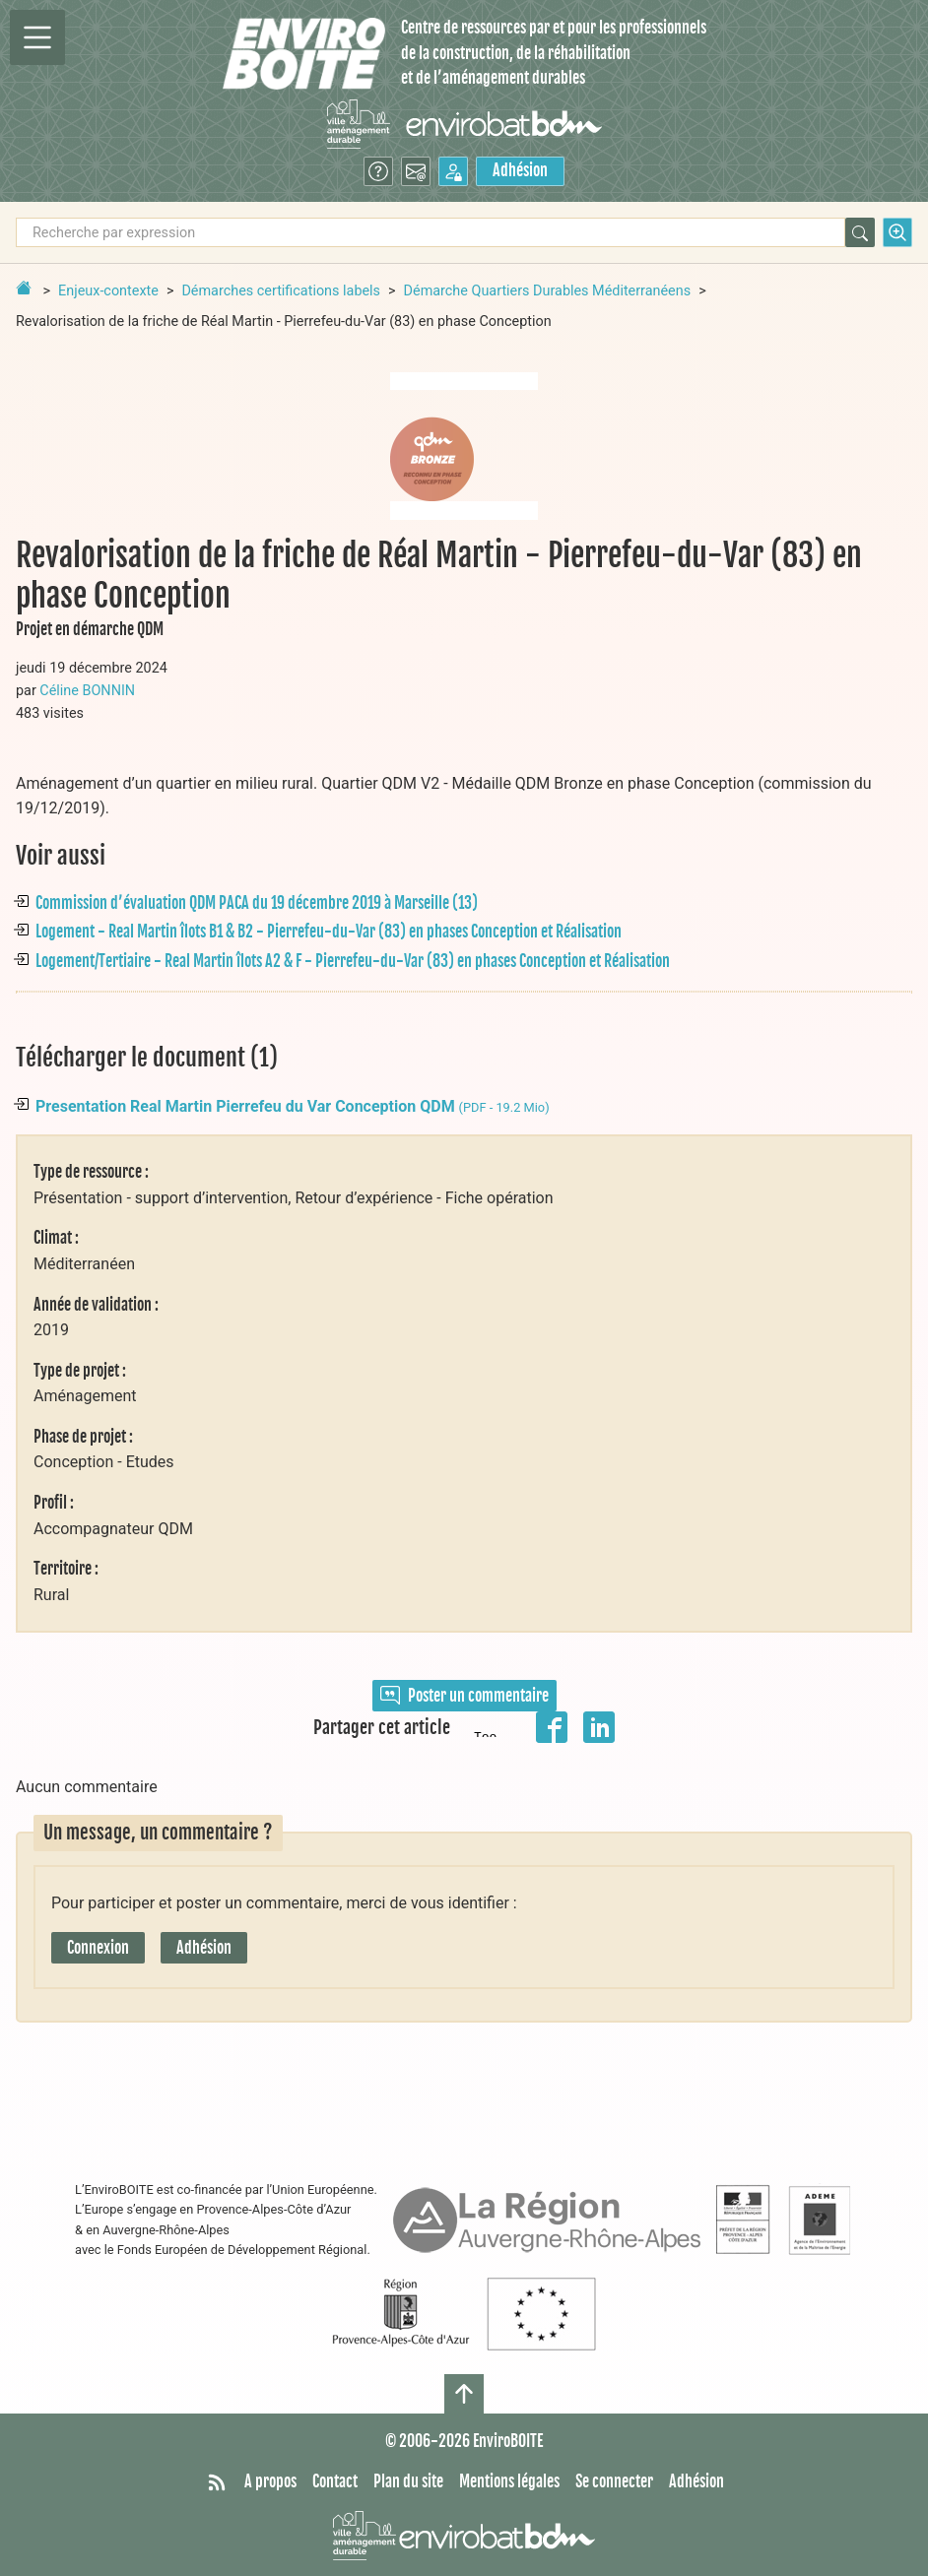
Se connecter (614, 2481)
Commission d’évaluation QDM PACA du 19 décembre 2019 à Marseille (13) (256, 903)
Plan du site (408, 2481)
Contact (335, 2481)
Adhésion (520, 170)
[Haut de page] (464, 2394)
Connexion (98, 1948)
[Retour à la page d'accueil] (24, 287)
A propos (270, 2481)
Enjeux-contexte (108, 291)
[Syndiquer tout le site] (217, 2482)
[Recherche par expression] (430, 232)
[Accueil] (304, 54)
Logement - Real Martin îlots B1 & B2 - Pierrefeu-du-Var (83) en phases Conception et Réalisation (328, 931)
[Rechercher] (860, 232)
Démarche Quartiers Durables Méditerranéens (548, 291)
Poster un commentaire (464, 1696)
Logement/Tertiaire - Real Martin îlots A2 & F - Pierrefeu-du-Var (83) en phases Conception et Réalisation (352, 961)
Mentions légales (509, 2481)
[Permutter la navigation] (37, 37)
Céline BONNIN (87, 690)
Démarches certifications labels (280, 291)
